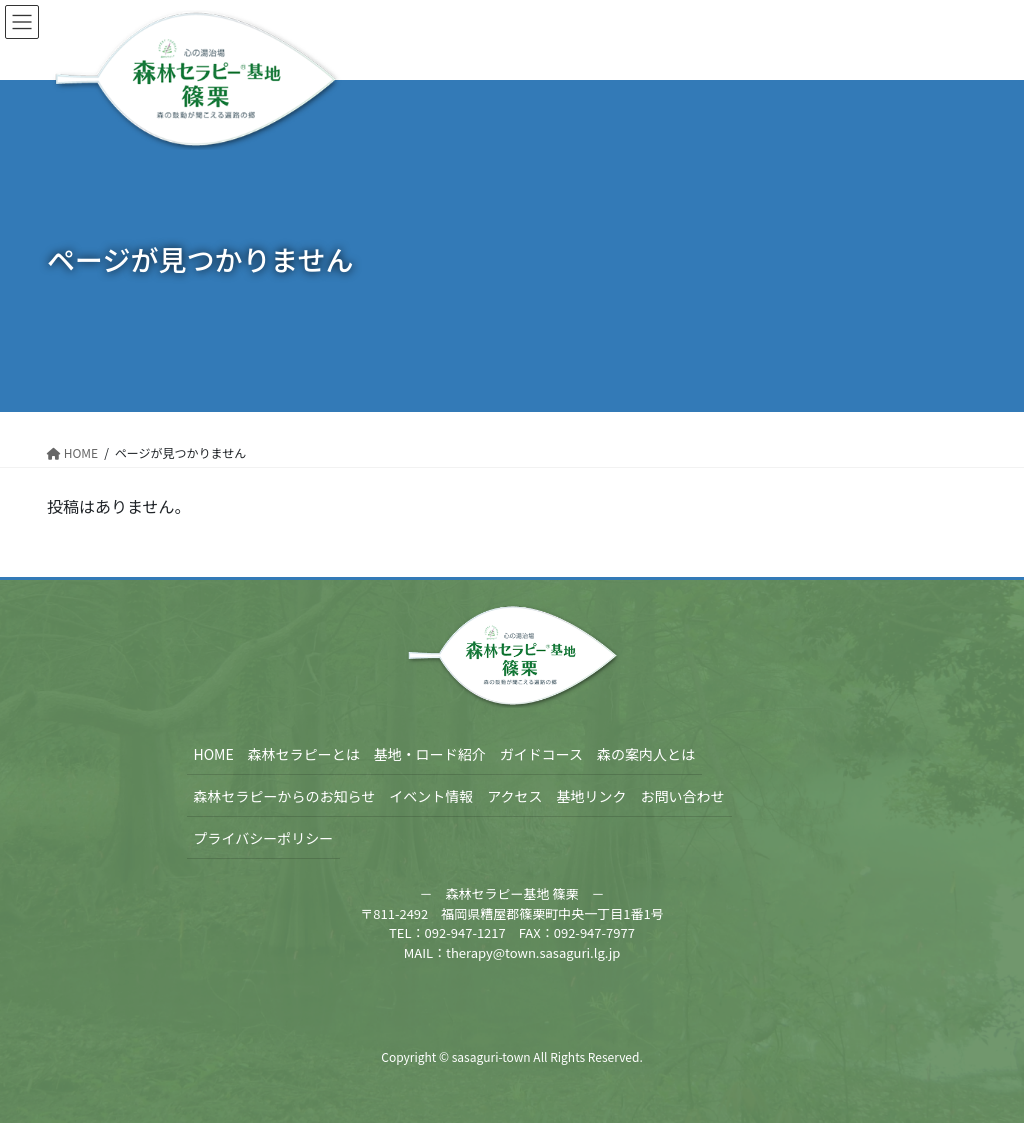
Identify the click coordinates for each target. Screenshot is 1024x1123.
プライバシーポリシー (264, 838)
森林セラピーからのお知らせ (285, 796)
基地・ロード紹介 (430, 754)
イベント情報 (431, 796)
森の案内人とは (646, 754)
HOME (214, 754)
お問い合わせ (683, 796)
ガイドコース (541, 754)
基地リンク (592, 796)
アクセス (514, 796)
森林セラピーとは (304, 754)
